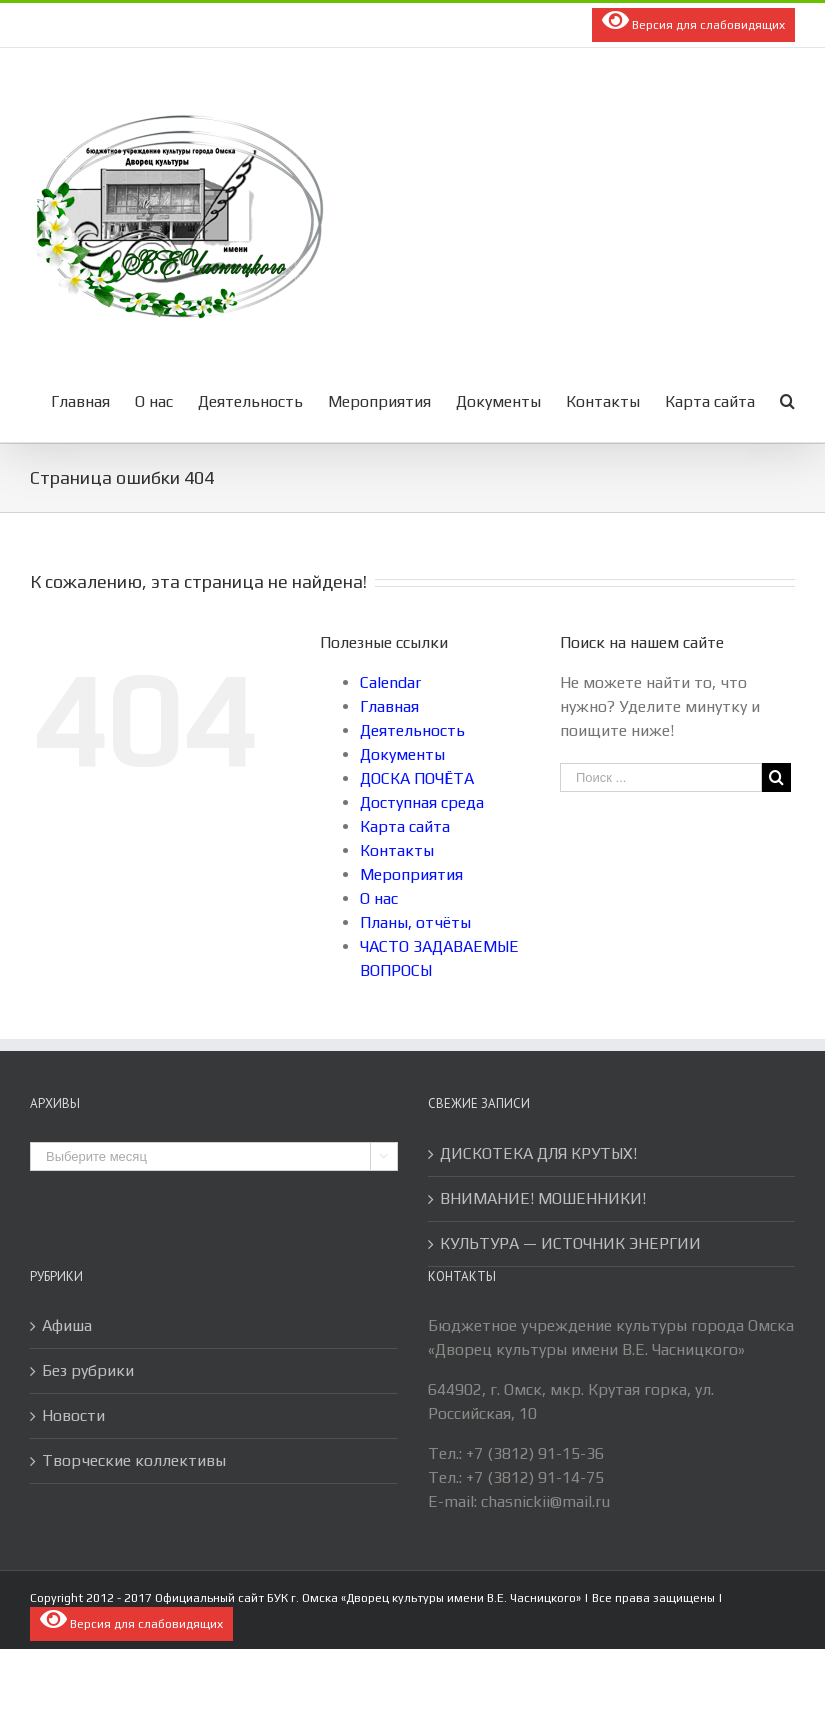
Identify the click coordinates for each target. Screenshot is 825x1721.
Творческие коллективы (134, 1460)
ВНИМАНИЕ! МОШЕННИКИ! (543, 1198)
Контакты (397, 850)
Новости (73, 1415)
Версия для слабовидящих (693, 20)
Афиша (67, 1325)
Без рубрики (88, 1370)
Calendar (390, 682)
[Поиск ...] (661, 777)
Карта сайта (405, 826)
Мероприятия (411, 874)
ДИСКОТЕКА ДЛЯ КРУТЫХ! (538, 1153)
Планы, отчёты (415, 922)
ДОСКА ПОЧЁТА (417, 778)
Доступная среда (422, 802)
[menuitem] (93, 400)
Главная (389, 706)
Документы (402, 754)
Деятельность (412, 730)
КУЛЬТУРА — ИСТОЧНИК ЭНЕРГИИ (570, 1243)
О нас (379, 898)
